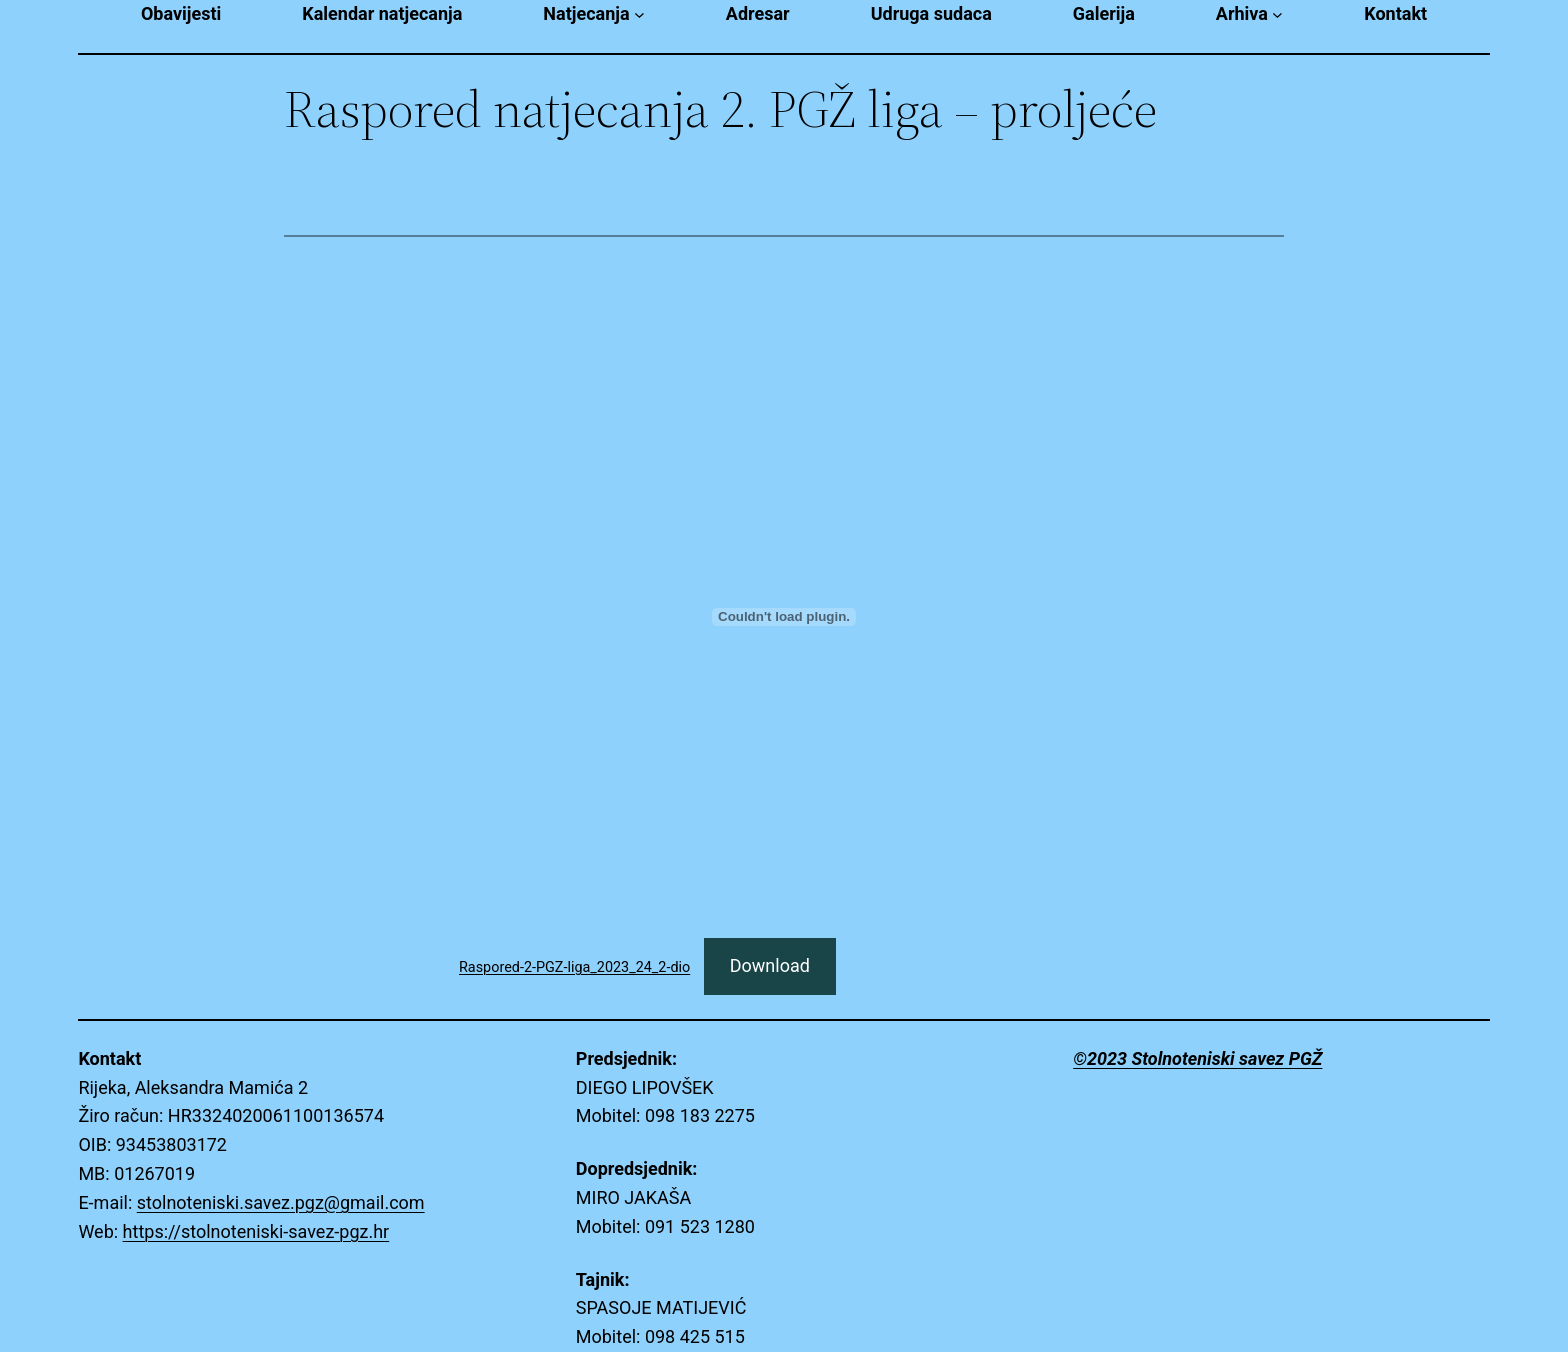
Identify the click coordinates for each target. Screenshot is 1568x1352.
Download (770, 965)
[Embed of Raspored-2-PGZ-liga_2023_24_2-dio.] (784, 617)
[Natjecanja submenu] (639, 14)
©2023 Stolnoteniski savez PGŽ (1197, 1058)
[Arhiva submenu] (1277, 14)
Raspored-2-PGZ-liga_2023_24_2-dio (574, 967)
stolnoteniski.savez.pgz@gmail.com (281, 1202)
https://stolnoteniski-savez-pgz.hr (256, 1231)
